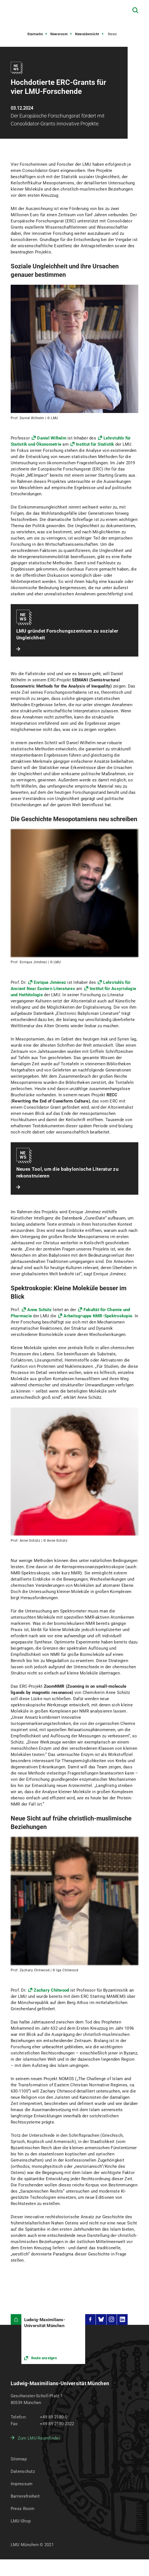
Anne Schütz (39, 1309)
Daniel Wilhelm (51, 438)
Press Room (23, 2508)
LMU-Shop (21, 2521)
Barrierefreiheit (25, 2496)
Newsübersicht (87, 34)
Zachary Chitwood (51, 1990)
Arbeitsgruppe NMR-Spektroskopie (98, 1315)
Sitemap (19, 2459)
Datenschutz (23, 2471)
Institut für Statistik (95, 444)
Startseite (35, 34)
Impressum (22, 2483)
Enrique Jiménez (50, 982)
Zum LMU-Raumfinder (39, 2438)
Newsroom (58, 34)
